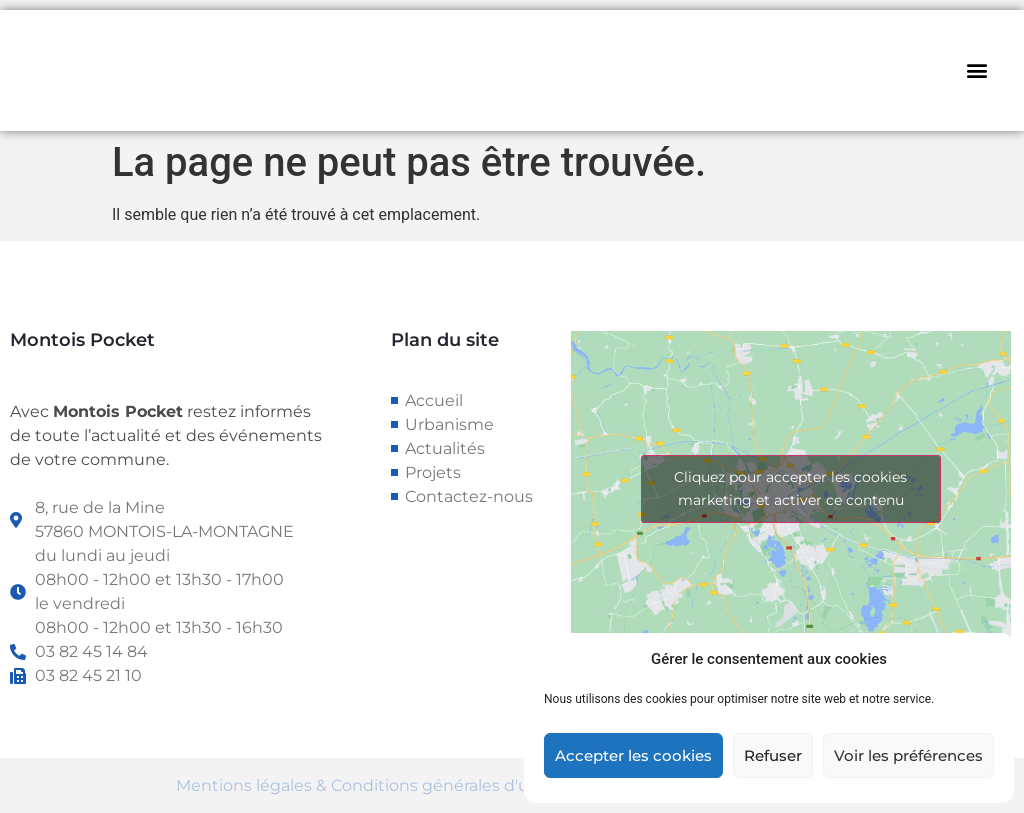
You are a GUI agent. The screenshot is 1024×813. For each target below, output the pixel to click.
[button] (977, 70)
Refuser (773, 755)
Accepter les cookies (633, 755)
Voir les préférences (908, 755)
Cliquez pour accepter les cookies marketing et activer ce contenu (790, 488)
